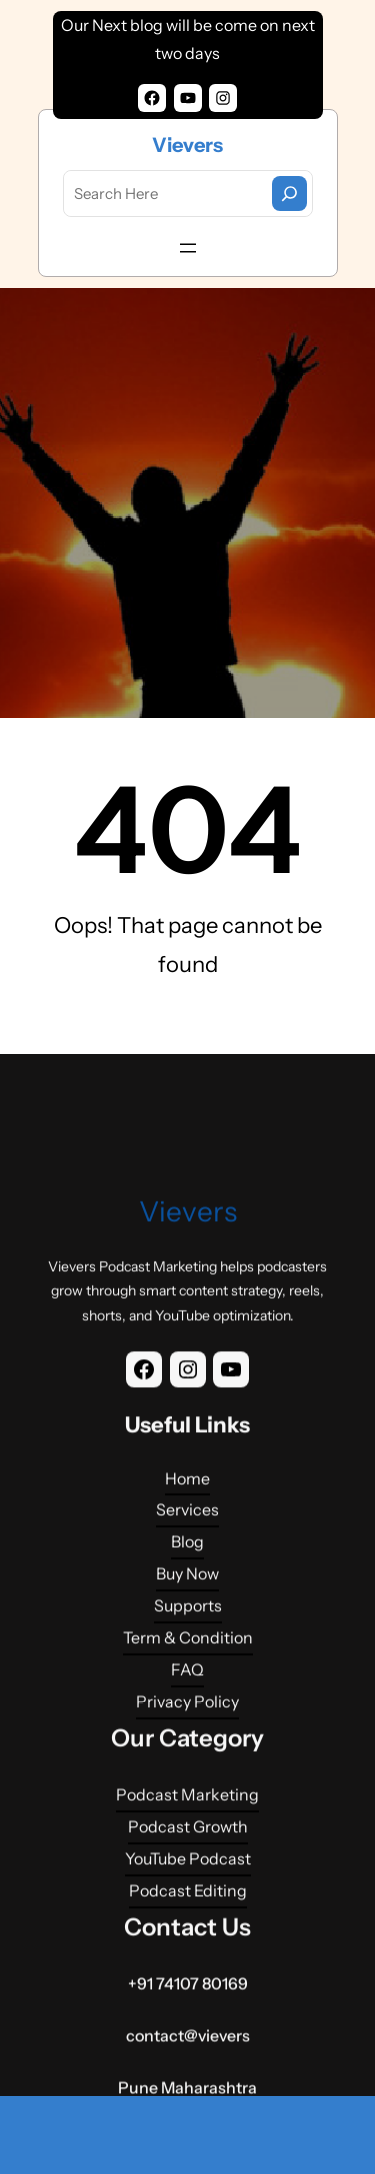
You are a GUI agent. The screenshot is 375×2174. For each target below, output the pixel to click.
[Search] (289, 193)
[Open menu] (188, 248)
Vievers (187, 145)
